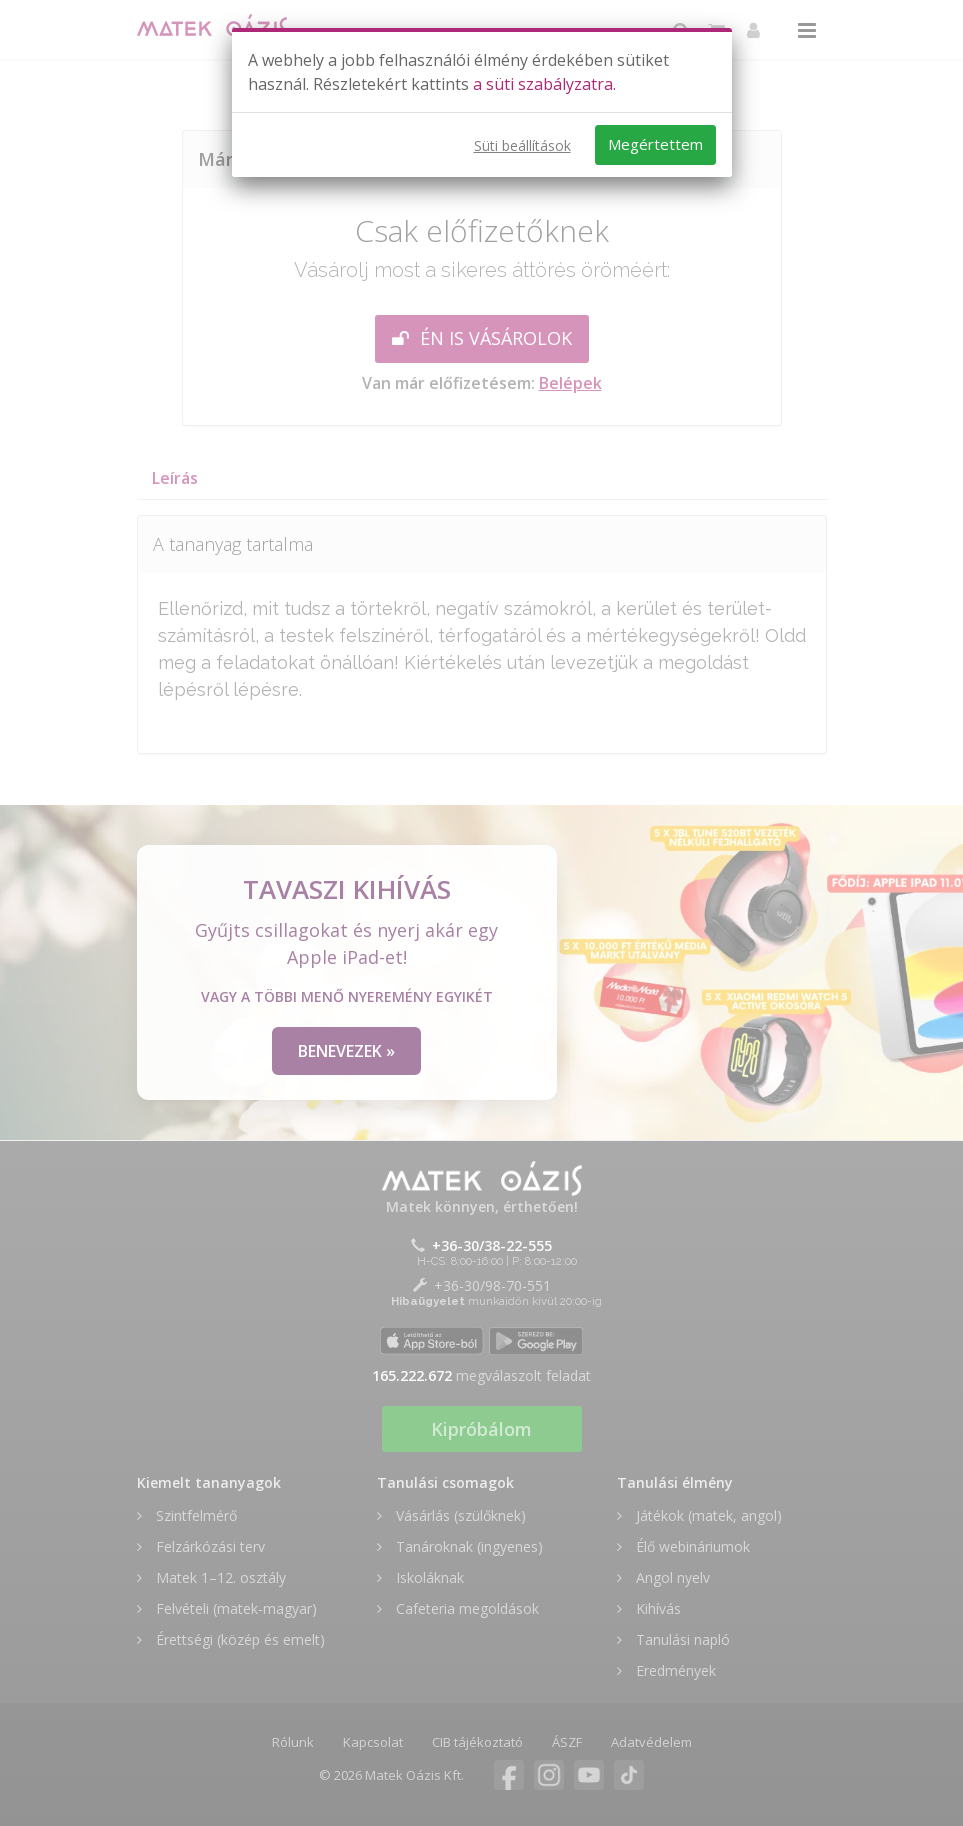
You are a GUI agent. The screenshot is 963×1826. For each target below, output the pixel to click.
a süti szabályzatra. (544, 84)
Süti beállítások (522, 145)
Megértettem (655, 144)
